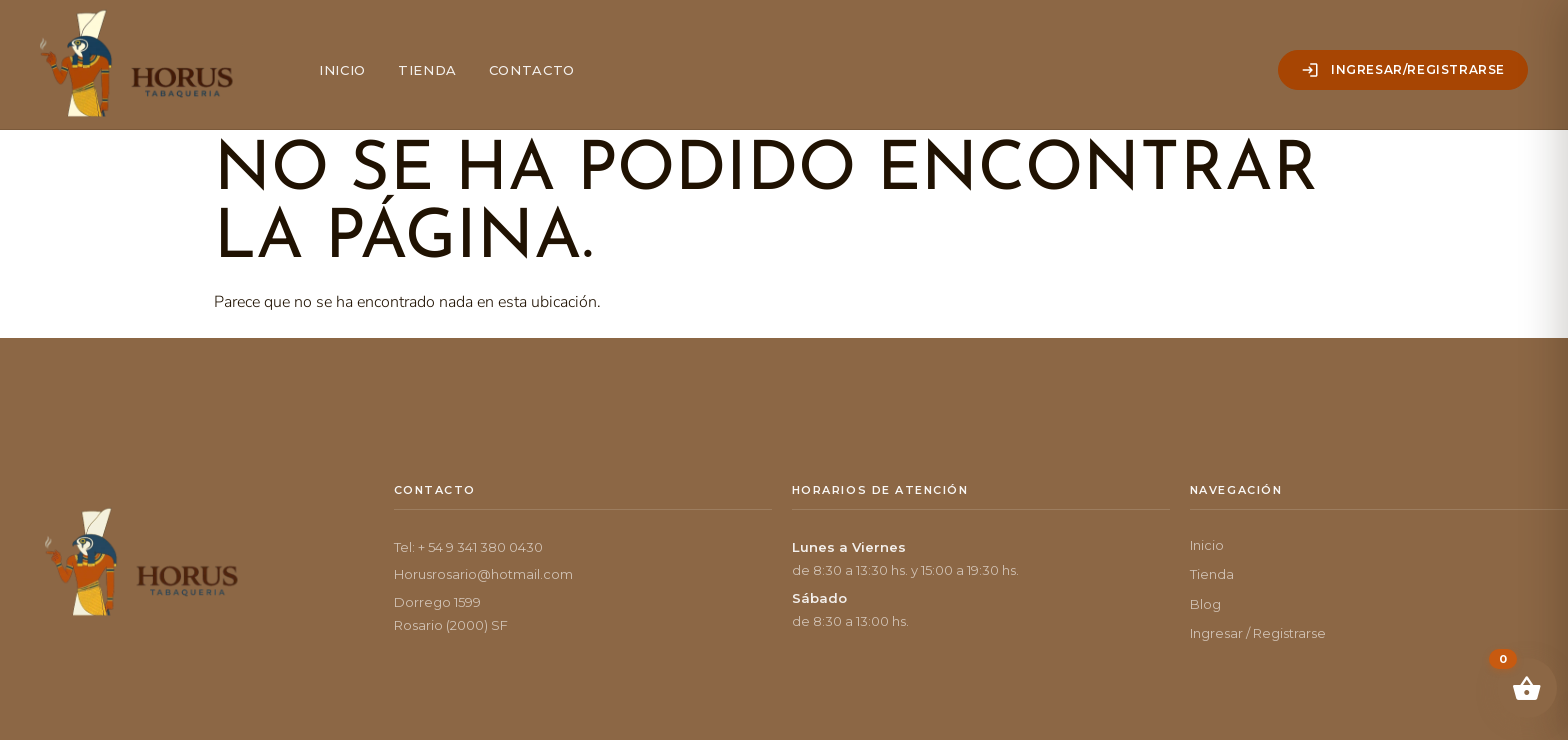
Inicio (342, 70)
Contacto (532, 70)
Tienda (427, 70)
